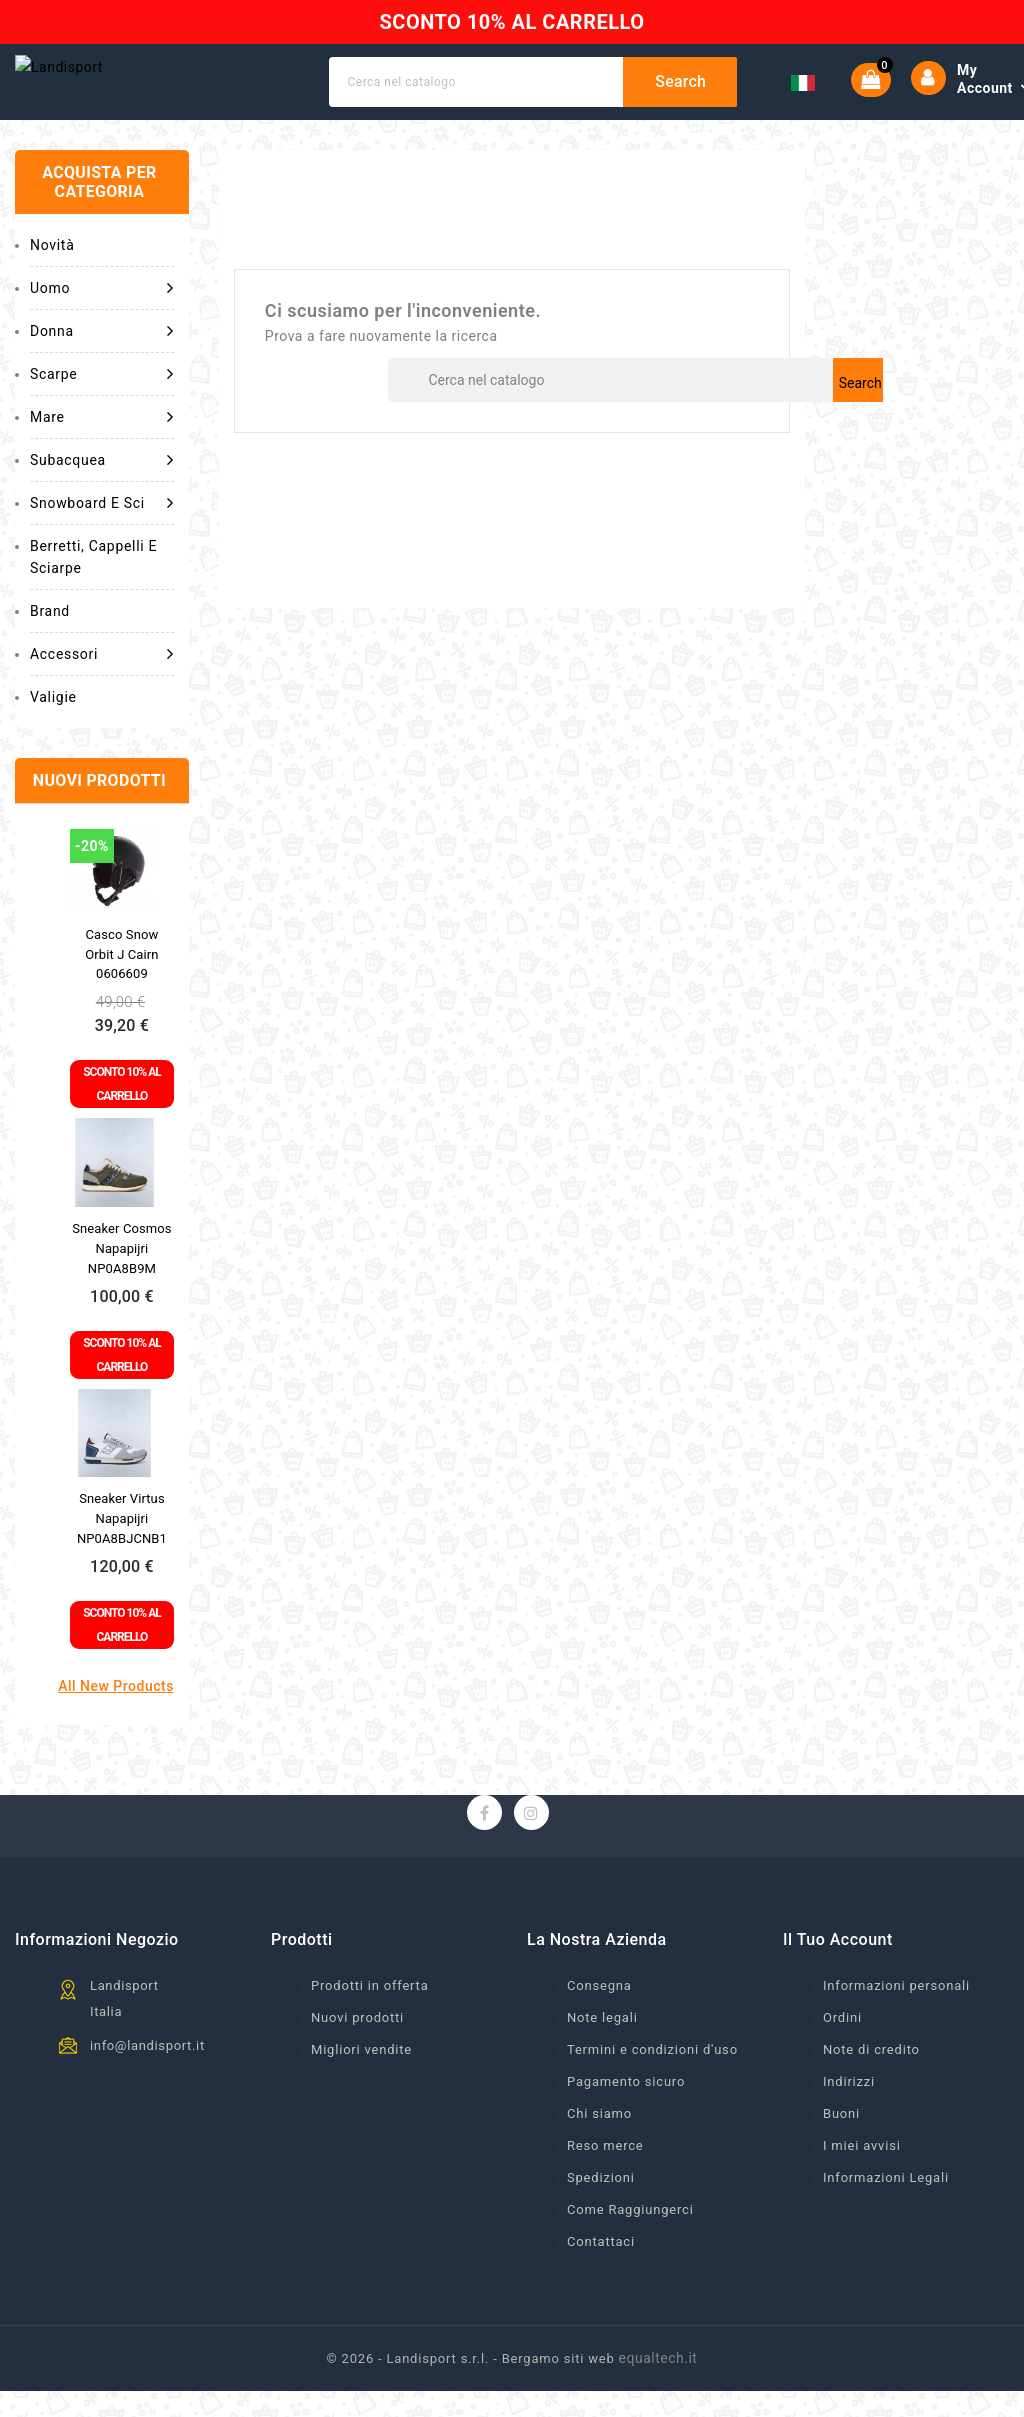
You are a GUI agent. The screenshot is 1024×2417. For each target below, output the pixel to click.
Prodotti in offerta (370, 2028)
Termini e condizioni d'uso (652, 2092)
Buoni (841, 2156)
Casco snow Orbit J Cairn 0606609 (121, 997)
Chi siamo (599, 2156)
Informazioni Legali (886, 2220)
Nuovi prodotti (357, 2060)
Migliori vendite (361, 2092)
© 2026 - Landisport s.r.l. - (414, 2401)
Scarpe (102, 417)
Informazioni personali (896, 2028)
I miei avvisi (862, 2188)
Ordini (842, 2060)
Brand (50, 654)
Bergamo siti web (558, 2401)
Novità (52, 288)
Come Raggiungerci (630, 2252)
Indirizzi (849, 2124)
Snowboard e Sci (102, 546)
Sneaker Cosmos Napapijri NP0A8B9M (121, 1291)
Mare (102, 460)
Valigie (53, 740)
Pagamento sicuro (626, 2124)
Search (694, 103)
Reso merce (605, 2188)
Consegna (599, 2028)
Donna (102, 374)
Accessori (102, 697)
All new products (116, 1729)
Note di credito (871, 2092)
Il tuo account (838, 1982)
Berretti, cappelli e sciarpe (93, 600)
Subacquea (102, 503)
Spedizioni (601, 2220)
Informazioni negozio (97, 1982)
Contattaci (601, 2284)
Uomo (102, 331)
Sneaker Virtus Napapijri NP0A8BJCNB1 (122, 1561)
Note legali (602, 2060)
